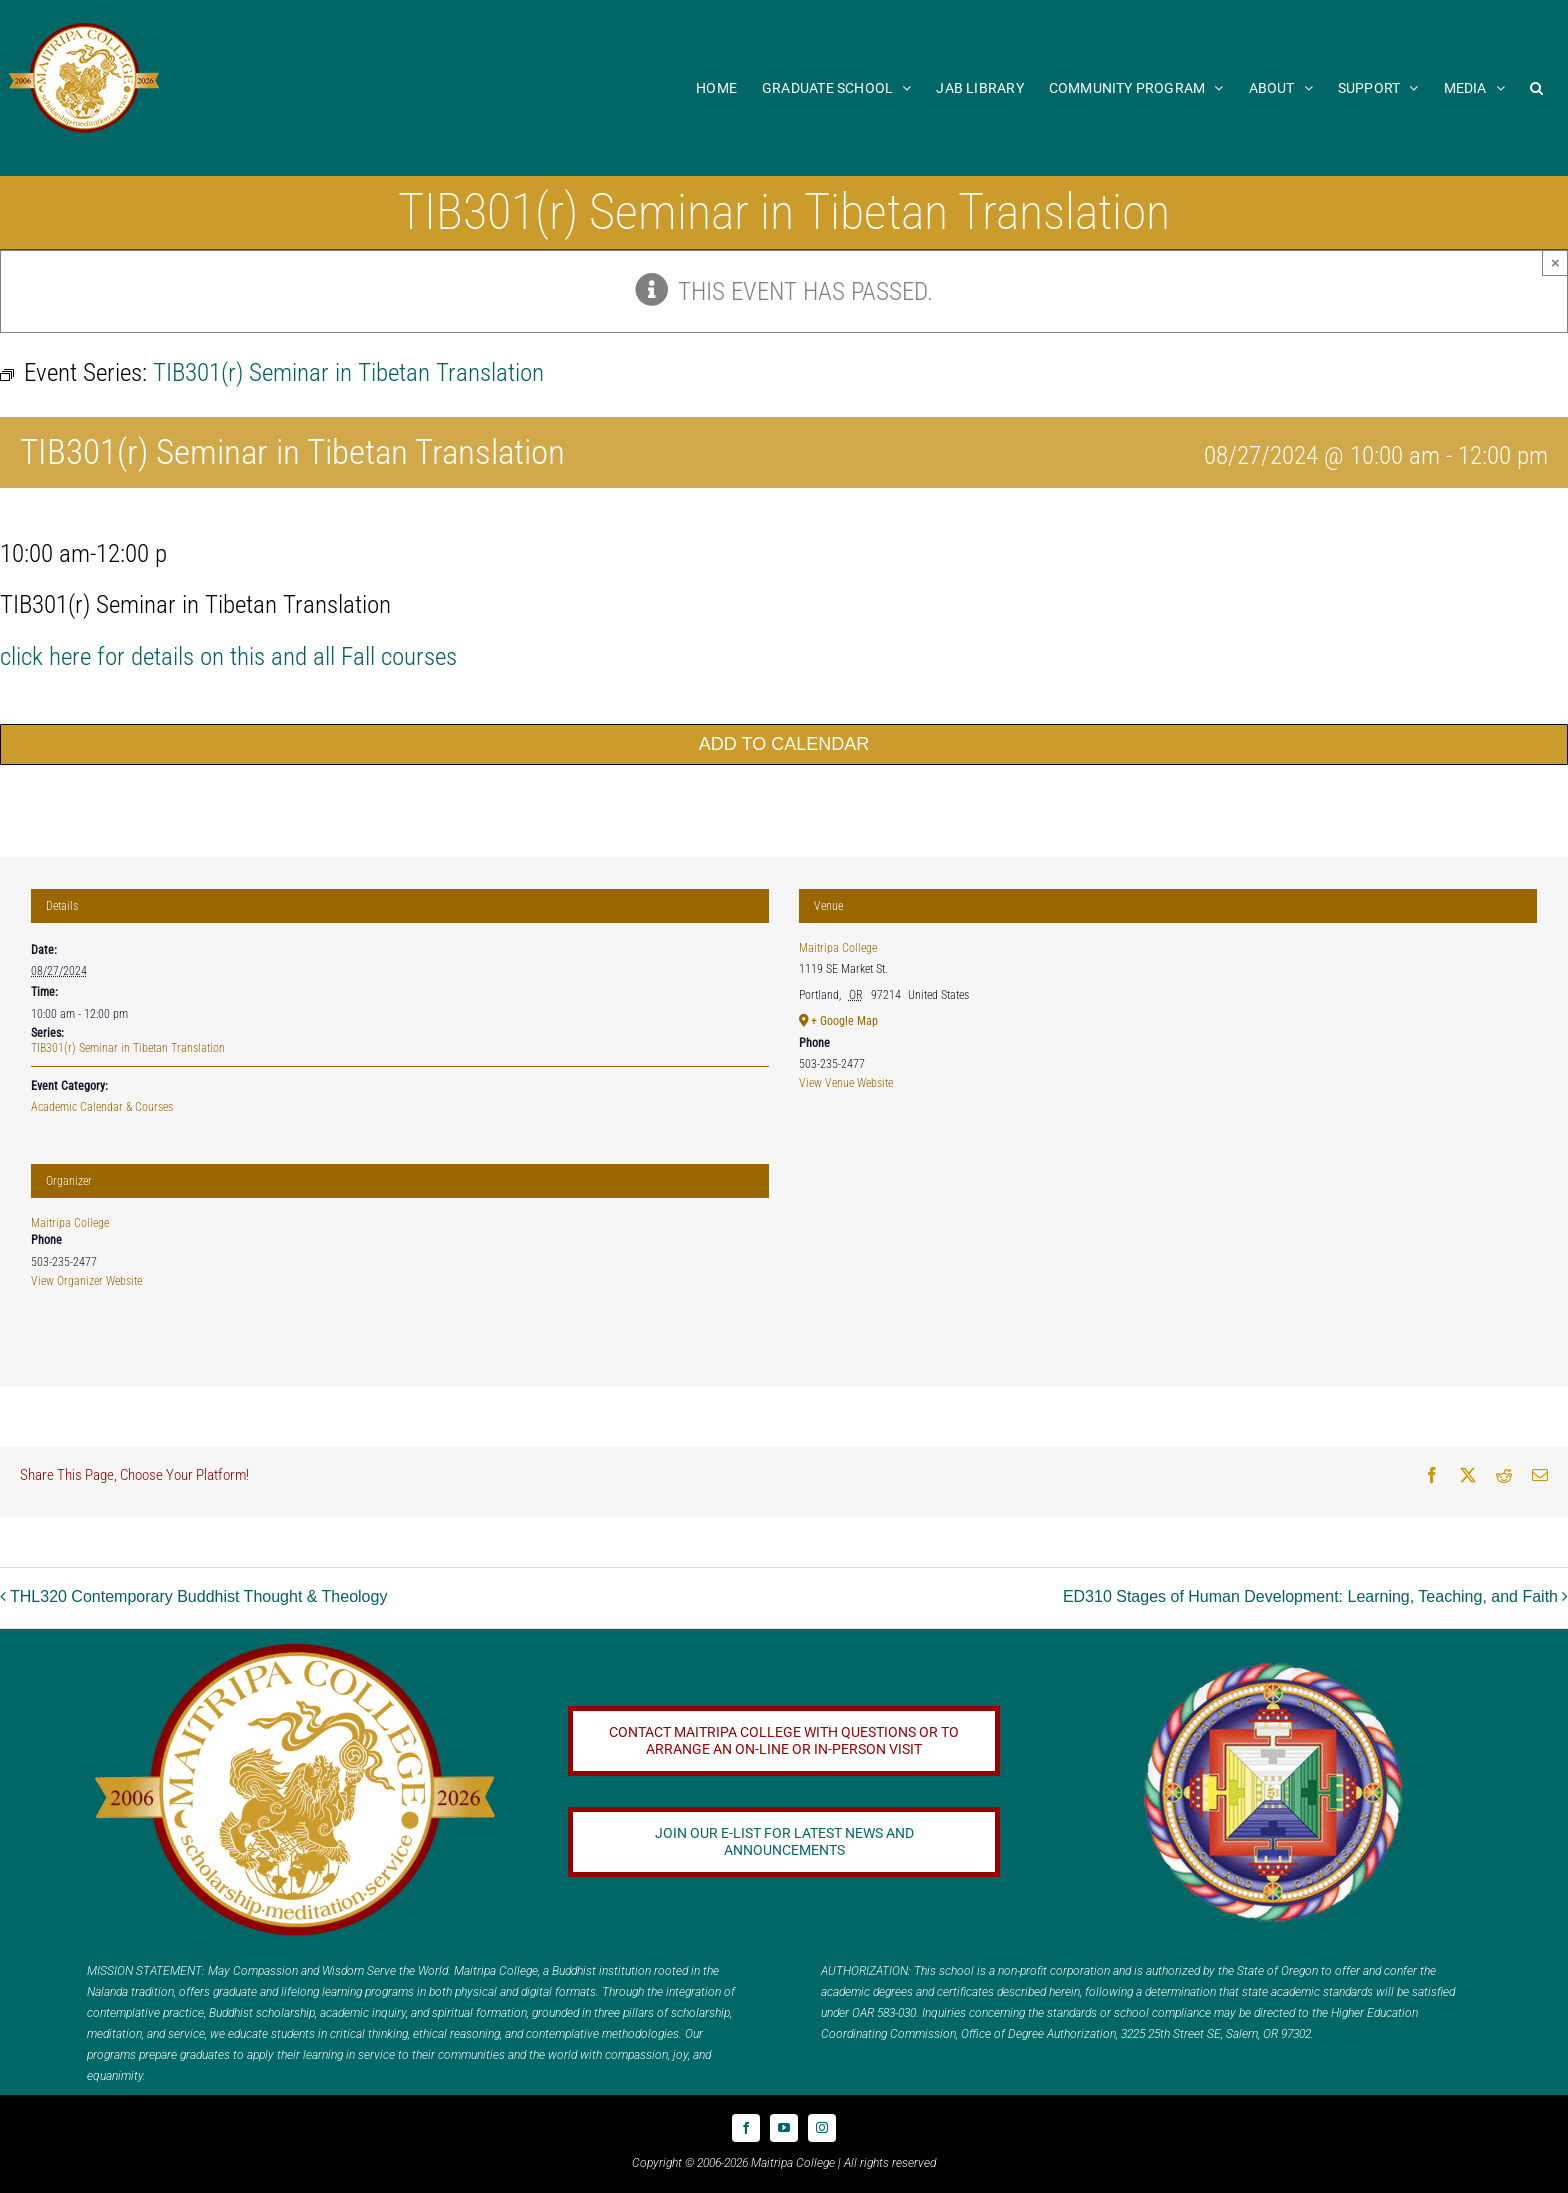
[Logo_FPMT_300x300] (1273, 1667)
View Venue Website (846, 1083)
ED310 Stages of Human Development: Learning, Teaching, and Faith (1310, 1596)
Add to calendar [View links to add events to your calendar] (784, 744)
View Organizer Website (86, 1281)
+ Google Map (844, 1021)
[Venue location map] (1168, 1245)
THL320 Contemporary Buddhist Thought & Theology (198, 1596)
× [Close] (1555, 262)
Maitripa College (70, 1223)
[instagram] (822, 2128)
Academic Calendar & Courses (102, 1107)
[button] (1536, 87)
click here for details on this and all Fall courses (228, 656)
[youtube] (784, 2128)
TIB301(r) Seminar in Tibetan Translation (128, 1048)
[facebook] (746, 2128)
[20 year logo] (295, 1650)
